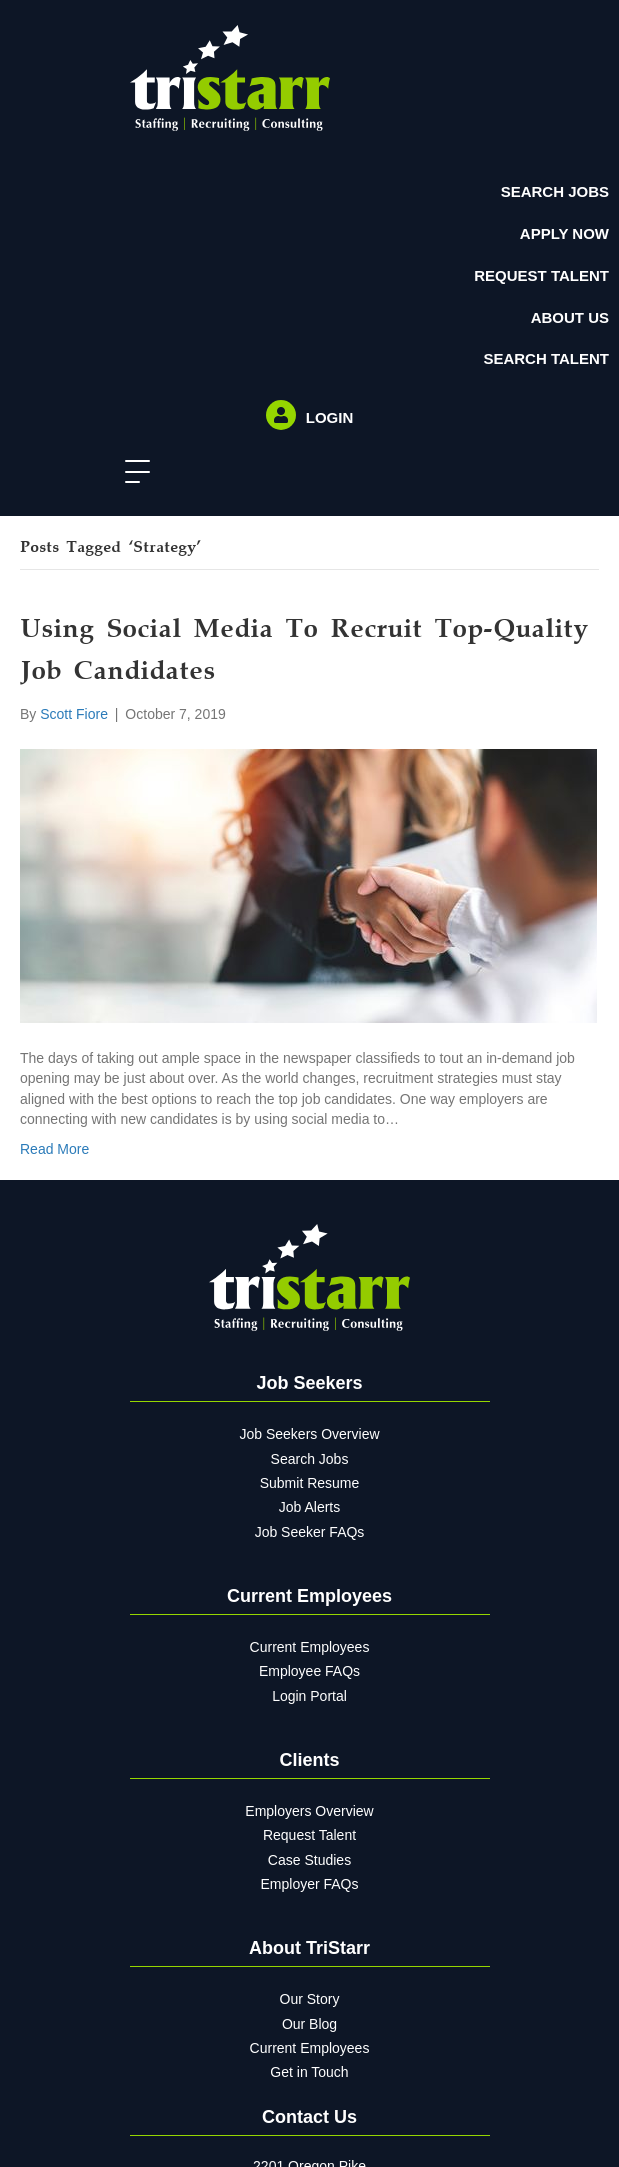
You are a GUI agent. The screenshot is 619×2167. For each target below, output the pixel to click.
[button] (132, 472)
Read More (54, 1149)
